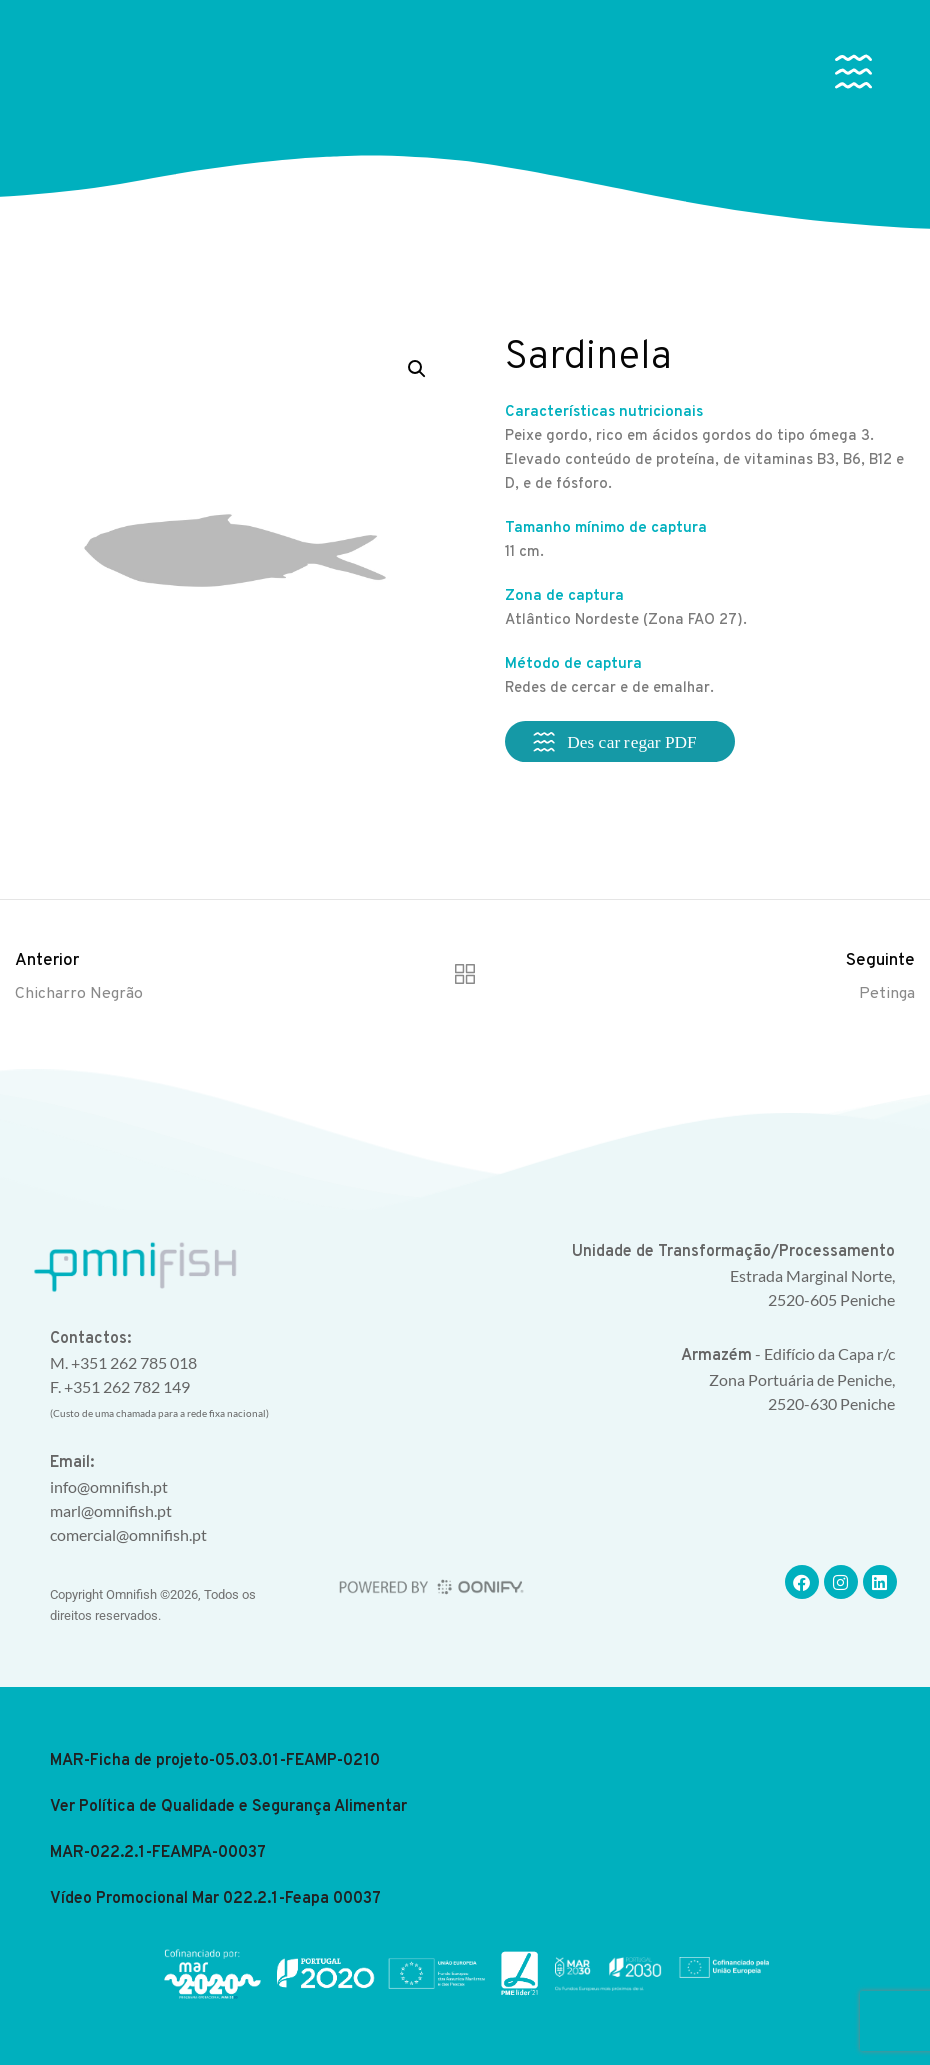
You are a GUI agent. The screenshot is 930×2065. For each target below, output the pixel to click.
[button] (854, 76)
